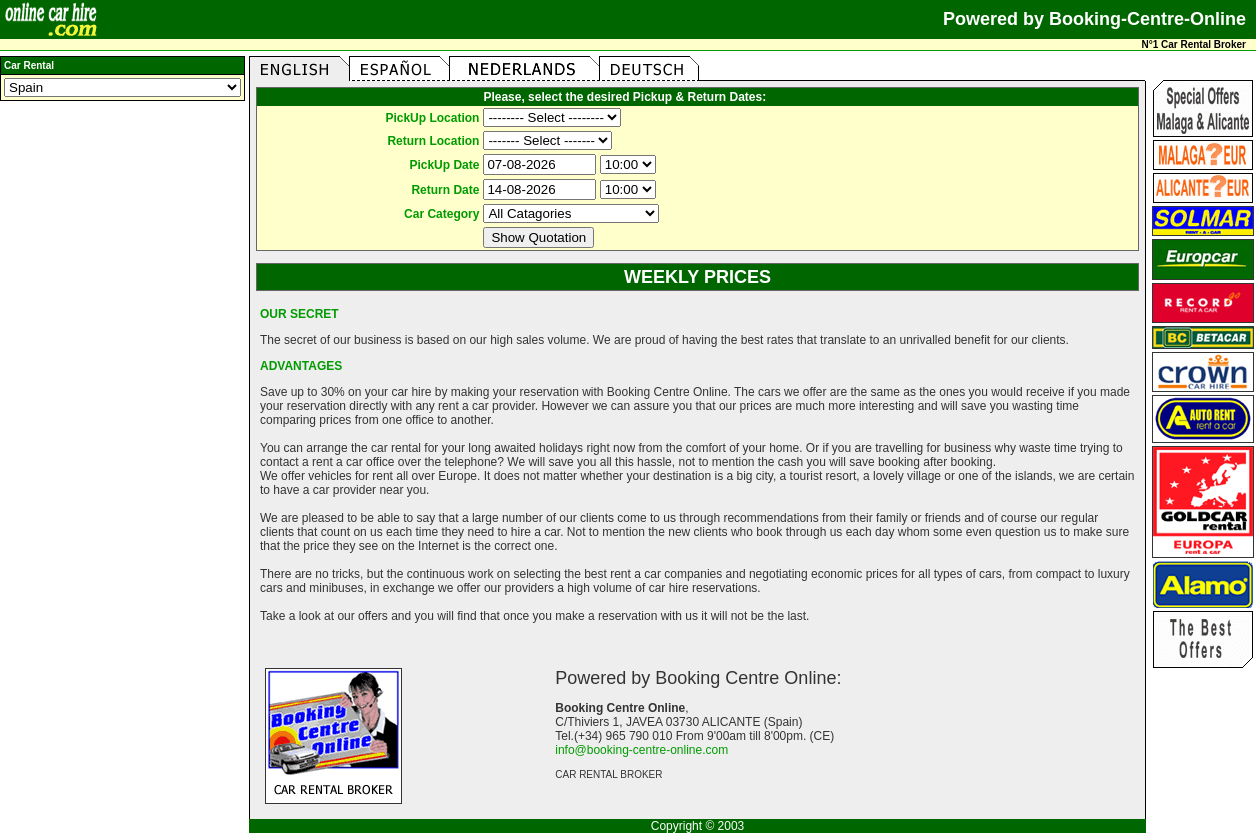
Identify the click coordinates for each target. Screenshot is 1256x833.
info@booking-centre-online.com (641, 750)
